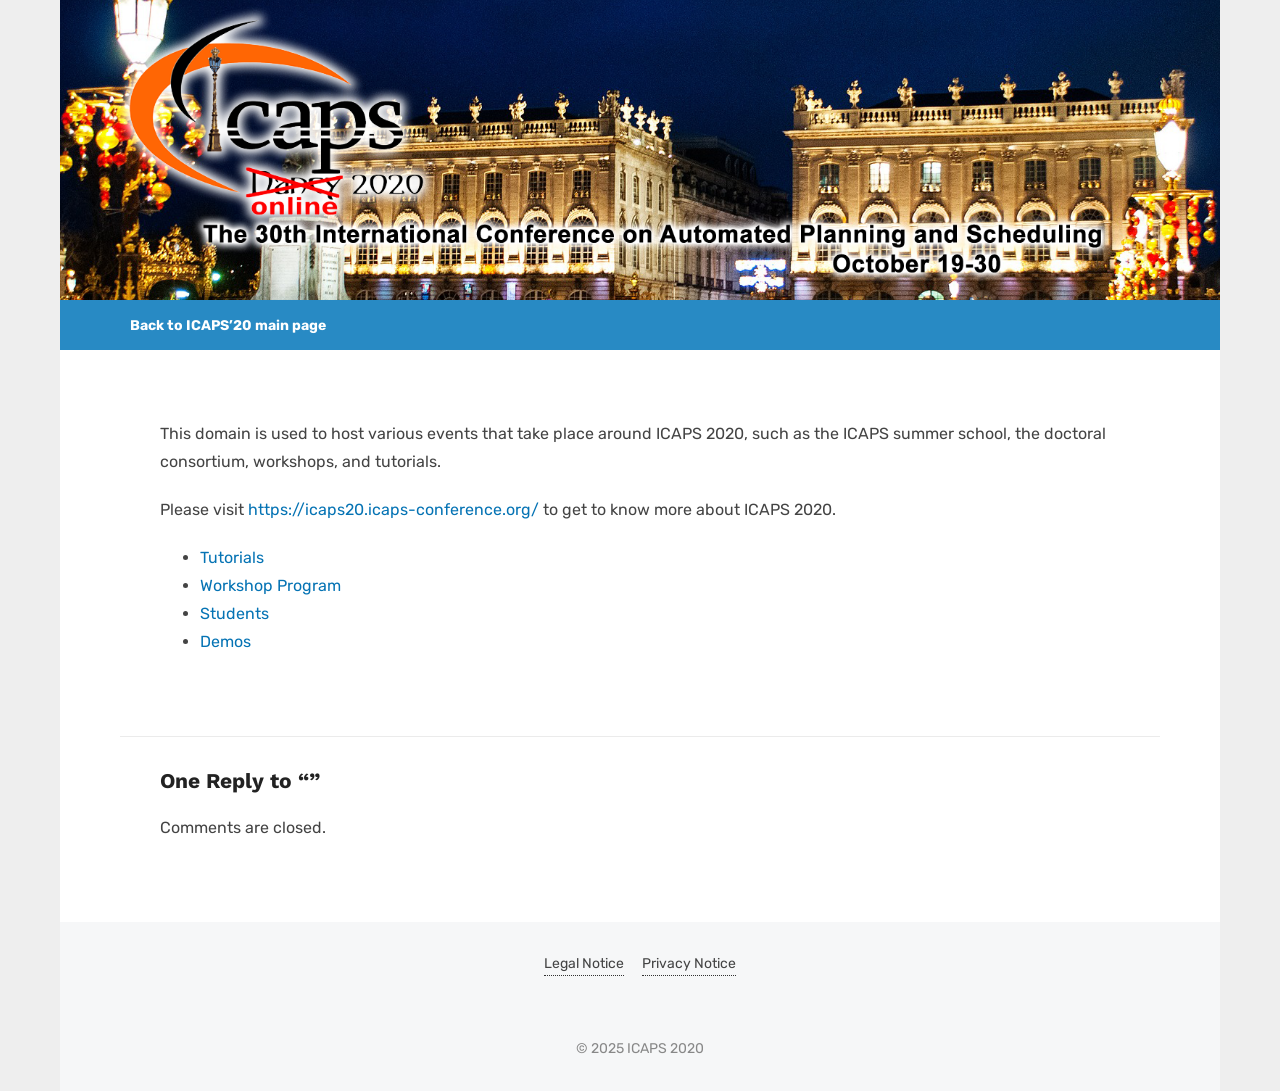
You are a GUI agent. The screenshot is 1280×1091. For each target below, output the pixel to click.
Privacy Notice (689, 963)
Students (234, 613)
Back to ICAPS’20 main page (228, 325)
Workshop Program (270, 585)
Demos (225, 641)
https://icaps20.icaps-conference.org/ (393, 509)
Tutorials (232, 557)
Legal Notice (584, 963)
